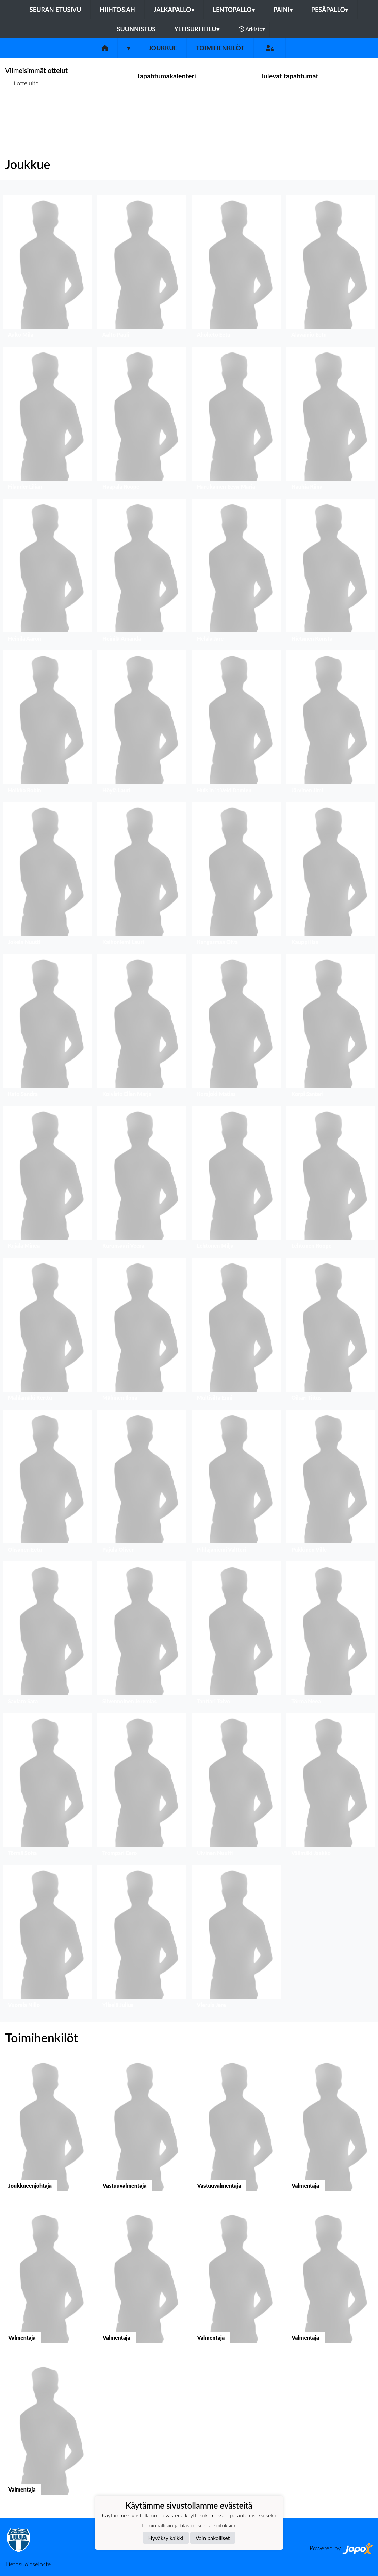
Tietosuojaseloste (28, 2564)
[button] (47, 268)
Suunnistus (136, 29)
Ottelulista (22, 109)
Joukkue (163, 48)
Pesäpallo (329, 9)
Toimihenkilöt (220, 48)
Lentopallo (234, 9)
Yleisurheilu (196, 29)
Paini (283, 9)
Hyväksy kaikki (165, 2537)
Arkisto (252, 29)
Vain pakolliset (213, 2537)
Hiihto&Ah (117, 9)
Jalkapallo (174, 9)
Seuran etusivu (55, 9)
